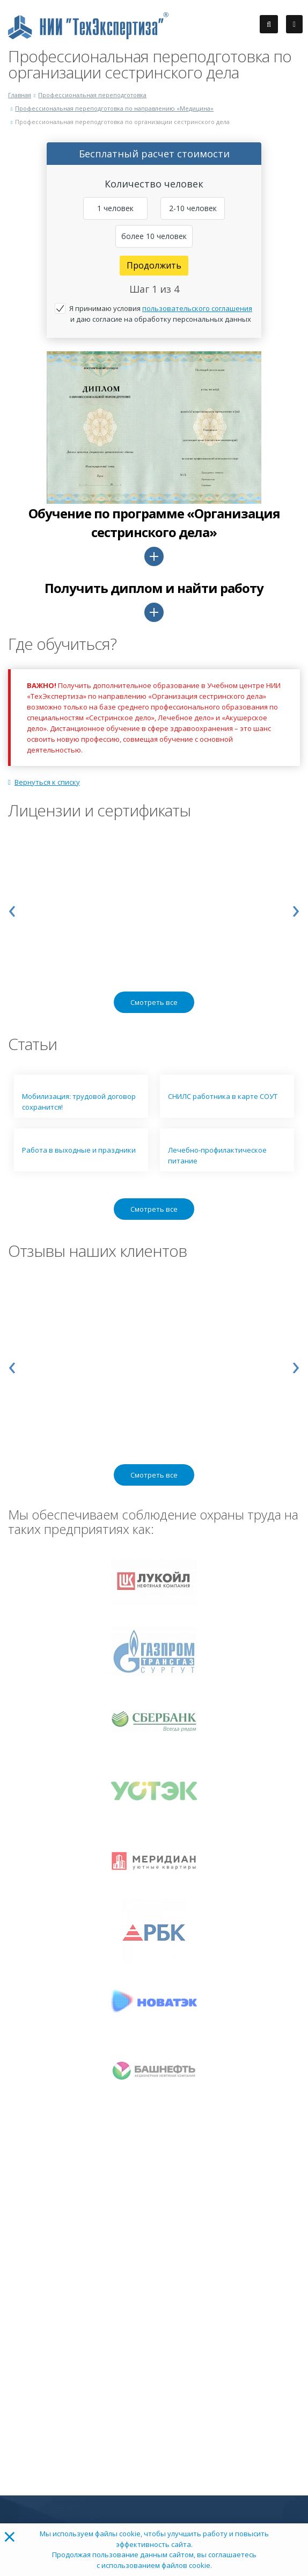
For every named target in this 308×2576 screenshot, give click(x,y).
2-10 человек (193, 208)
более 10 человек (154, 236)
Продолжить (154, 265)
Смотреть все (154, 1002)
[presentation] (12, 908)
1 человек (115, 208)
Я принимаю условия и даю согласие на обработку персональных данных (160, 313)
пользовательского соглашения (197, 308)
